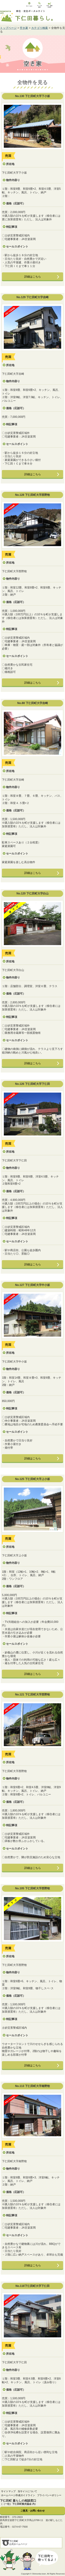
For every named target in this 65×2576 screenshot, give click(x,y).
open (59, 5)
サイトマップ (8, 2491)
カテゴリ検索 (39, 27)
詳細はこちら (32, 276)
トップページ (8, 27)
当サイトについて (27, 2491)
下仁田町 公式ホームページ (18, 2542)
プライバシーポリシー (49, 2495)
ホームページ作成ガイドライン (18, 2495)
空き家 (24, 27)
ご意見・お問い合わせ (32, 2510)
